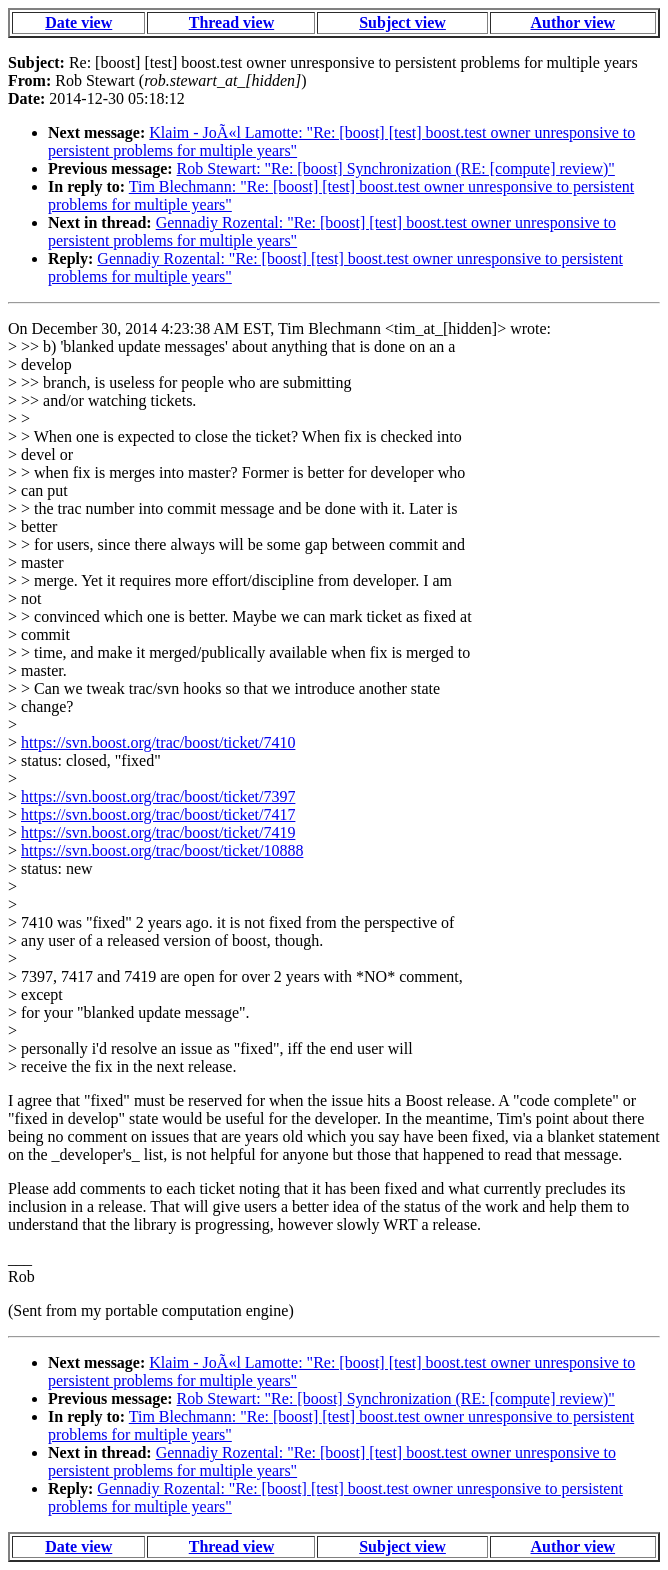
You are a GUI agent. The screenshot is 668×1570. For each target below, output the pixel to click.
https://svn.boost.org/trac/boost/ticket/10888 (162, 850)
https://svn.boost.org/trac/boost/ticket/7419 (158, 832)
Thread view (231, 22)
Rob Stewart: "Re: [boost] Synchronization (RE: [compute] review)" (396, 168)
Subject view (402, 22)
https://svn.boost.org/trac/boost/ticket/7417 (158, 814)
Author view (573, 22)
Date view (78, 22)
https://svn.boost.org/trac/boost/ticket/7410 (158, 742)
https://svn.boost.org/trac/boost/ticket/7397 (158, 796)
